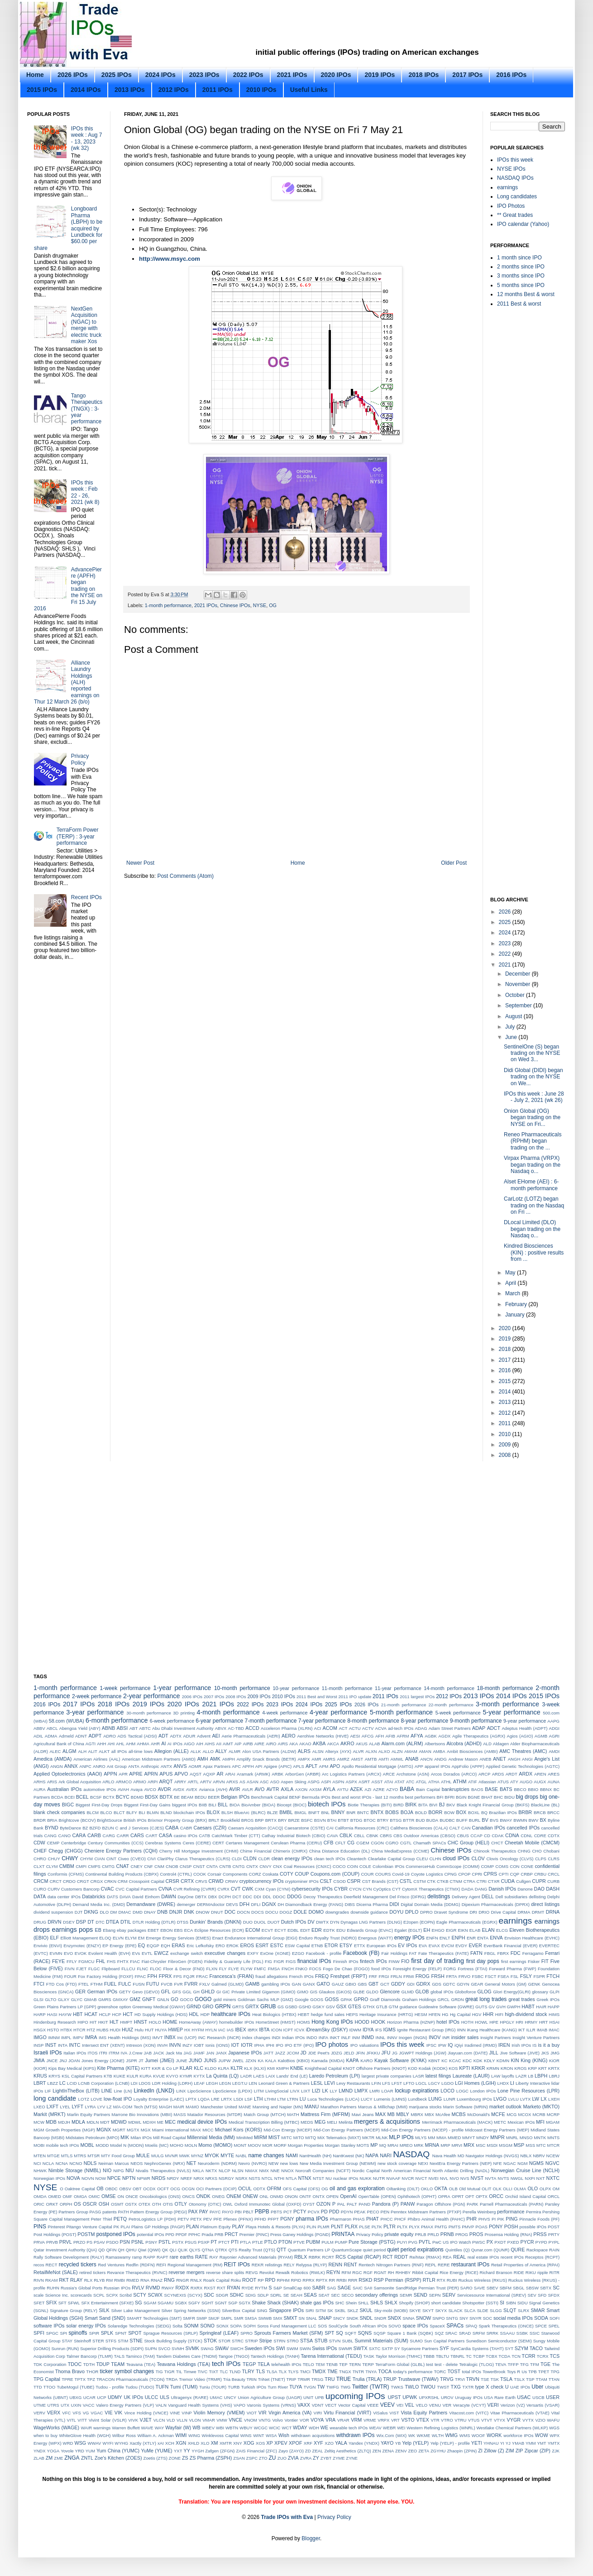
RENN (335, 2264)
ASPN (338, 1781)
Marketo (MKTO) (541, 2106)
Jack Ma (174, 2052)
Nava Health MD (448, 2155)
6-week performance (172, 1721)
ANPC (85, 1766)
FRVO (464, 1976)
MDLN (92, 2122)
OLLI (507, 2188)
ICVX (299, 2029)
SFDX (554, 2295)
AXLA (287, 1789)
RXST (209, 2287)
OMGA (80, 2196)
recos (38, 2264)
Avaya (136, 1789)
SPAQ (471, 2325)
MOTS (363, 2145)
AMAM (410, 1751)
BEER (214, 1797)
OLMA (520, 2188)
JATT (268, 2052)
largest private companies (386, 2075)
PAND (364, 2204)
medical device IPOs (202, 2122)
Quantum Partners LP (309, 2249)
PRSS (539, 2234)
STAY (67, 2340)
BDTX (165, 1797)
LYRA (90, 2106)
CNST (199, 1866)
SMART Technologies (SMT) (154, 2318)
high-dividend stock (526, 2014)
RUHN (53, 2287)
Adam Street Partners (450, 1728)
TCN (516, 2356)
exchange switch (186, 1953)
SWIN (305, 2348)
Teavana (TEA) (140, 2364)
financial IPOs (314, 1961)
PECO (373, 2211)
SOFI (555, 2318)
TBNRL (457, 2356)
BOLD (421, 1812)
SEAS (310, 2295)
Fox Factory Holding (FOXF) (105, 1976)
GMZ (134, 1999)
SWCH (236, 2348)
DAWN (168, 1896)
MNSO (526, 2137)
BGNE (474, 1797)
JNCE (51, 2060)
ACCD (252, 1728)
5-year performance (511, 1712)
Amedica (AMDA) (52, 1759)
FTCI (38, 1984)
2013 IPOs (130, 89)
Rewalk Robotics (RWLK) (300, 2272)
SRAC (451, 2333)
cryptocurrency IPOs (261, 1881)
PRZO (79, 2242)
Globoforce (465, 1991)
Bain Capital (428, 1789)
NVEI (433, 2178)
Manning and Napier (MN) (278, 2106)
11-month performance (347, 1688)
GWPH (514, 2006)
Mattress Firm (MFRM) (325, 2114)
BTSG (396, 1820)
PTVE (299, 2242)
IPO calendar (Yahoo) (523, 224)
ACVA (381, 1728)
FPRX (165, 1976)
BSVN (320, 1820)
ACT (343, 1728)
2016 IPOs (511, 74)
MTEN (39, 2155)
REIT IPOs (237, 2264)
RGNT (380, 2272)
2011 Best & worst (519, 304)
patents (109, 2211)
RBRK (315, 2257)
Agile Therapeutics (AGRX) (478, 1735)
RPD (270, 2280)
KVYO (172, 2075)
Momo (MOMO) (215, 2145)
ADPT (95, 1735)
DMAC (125, 1912)
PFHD (260, 2219)
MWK (184, 2155)
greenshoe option (114, 2006)
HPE (493, 2022)
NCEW (553, 2155)
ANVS (180, 1766)
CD (487, 1835)
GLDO (372, 1991)
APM (324, 1766)
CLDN (249, 1858)
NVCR (408, 2178)
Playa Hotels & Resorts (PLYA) (275, 2226)
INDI (276, 2037)
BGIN (461, 1797)
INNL (381, 2037)
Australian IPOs (64, 1789)
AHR (155, 1743)
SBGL (519, 2287)
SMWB (265, 2318)
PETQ (120, 2219)
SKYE (415, 2310)
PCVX (314, 2211)
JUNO (195, 2060)
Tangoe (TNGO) (234, 2356)
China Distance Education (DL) (339, 1850)
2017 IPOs (467, 74)
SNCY (339, 2318)
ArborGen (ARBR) (302, 1774)
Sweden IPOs (259, 2348)
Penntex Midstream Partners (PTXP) (426, 2211)
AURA (39, 1789)
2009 (505, 1444)
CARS (137, 1835)
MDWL (134, 2122)
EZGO (298, 1953)
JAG (187, 2052)
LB (530, 2075)
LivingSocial (276, 2090)
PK (117, 2226)
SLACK (455, 2310)
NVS (464, 2178)
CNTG (239, 1866)
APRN (151, 1773)
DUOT (274, 1922)
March (513, 1293)
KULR (133, 2075)
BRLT (213, 1820)
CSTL (406, 1881)
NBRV (539, 2155)
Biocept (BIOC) (291, 1804)
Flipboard (110, 1968)
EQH (165, 1945)
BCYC (122, 1797)
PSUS (190, 2242)
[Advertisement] (63, 1114)
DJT (79, 1912)
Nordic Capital (366, 2170)
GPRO (361, 1999)
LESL (317, 2083)
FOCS (315, 1968)
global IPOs (441, 1991)
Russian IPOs (117, 2287)
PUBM (313, 2242)
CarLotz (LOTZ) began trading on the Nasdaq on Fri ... (534, 1205)
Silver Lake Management (135, 2310)
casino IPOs (185, 1835)
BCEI (69, 1797)
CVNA (165, 1888)
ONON (291, 2196)
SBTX (545, 2287)
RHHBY (403, 2272)
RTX (441, 2280)
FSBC (477, 1976)
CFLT (340, 1842)
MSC (480, 2145)
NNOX (287, 2170)
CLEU (422, 1858)
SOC (487, 2318)
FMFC (260, 1968)
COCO (339, 1866)
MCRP (553, 2114)
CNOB (172, 1866)
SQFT (351, 2333)
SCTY (139, 2295)
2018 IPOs (423, 74)
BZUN (108, 1827)
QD (101, 2249)
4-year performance (338, 1712)
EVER (475, 1945)
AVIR (234, 1789)
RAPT (162, 2257)
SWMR (345, 2348)
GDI (411, 1984)
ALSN (318, 1751)
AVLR (247, 1789)
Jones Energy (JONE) (102, 2060)
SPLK (107, 2333)
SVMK (192, 2348)
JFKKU (373, 2052)
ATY (514, 1781)
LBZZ (53, 2083)
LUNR (449, 2099)
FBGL (490, 1953)
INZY (187, 2045)
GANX (309, 1984)
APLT (311, 1766)
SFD (542, 2295)
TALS (119, 2356)
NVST (476, 2178)
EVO (68, 1953)
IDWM (355, 2029)
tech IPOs (226, 2363)
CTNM (456, 1881)
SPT (329, 2333)
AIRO (271, 1743)
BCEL (82, 1797)
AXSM (315, 1789)
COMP (487, 1866)
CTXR (494, 1881)
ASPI (326, 1781)
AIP (237, 1743)
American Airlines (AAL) (96, 1759)
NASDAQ (411, 2154)
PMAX (427, 2226)
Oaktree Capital (80, 2188)
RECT (51, 2264)
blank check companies (59, 1812)
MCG (511, 2114)
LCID (72, 2083)
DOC (230, 1912)
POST (554, 2226)
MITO (298, 2137)
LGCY (434, 2083)
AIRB (248, 1743)
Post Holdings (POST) (54, 2234)
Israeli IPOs (47, 2052)
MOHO (176, 2145)
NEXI (423, 2163)
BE (177, 1797)
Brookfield (230, 1820)
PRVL (65, 2242)
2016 (505, 1370)
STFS (111, 2340)
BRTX (271, 1820)
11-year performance (398, 1688)
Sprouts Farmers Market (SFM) (288, 2333)
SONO (207, 2325)
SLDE (482, 2310)
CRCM (40, 1881)
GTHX (369, 2006)
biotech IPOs (326, 1804)
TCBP (479, 2356)
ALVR (358, 1751)
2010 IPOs (261, 89)
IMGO (40, 2037)
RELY (288, 2264)
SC (556, 2287)
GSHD (305, 2006)
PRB (219, 2234)
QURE (518, 2249)
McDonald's (478, 2114)
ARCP (484, 1774)
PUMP (341, 2242)
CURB (553, 1881)
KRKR (478, 2068)
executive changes (225, 1953)
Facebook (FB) (361, 1953)
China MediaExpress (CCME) (400, 1850)
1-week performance (125, 1688)
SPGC (52, 2333)
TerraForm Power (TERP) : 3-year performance (78, 836)
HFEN (434, 2014)
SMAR (538, 2310)
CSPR (354, 1881)
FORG (450, 1968)
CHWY (70, 1858)
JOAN (74, 2060)
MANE (245, 2106)
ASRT (364, 1781)
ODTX (259, 2188)
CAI (330, 1827)
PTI (235, 2242)
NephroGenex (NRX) (164, 2163)
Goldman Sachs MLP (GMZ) (265, 1999)
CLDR (264, 1858)
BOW (449, 1812)
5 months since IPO (521, 285)
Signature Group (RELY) (73, 2310)
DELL (488, 1896)
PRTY (554, 2234)
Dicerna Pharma (372, 1904)
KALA (271, 2060)
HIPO (82, 2022)
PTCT (224, 2242)
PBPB (262, 2211)
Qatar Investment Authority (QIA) (65, 2249)
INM (356, 2037)
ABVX (221, 1728)
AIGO (189, 1743)
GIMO (303, 1991)
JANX (221, 2052)
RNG (169, 2280)
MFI (540, 2122)
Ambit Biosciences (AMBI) (472, 1751)
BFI (440, 1797)
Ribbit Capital (425, 2272)
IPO (279, 2045)
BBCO (520, 1789)
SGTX (244, 2302)
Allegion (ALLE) (171, 1751)
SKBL (340, 2310)
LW (535, 2099)
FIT (545, 1961)
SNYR (475, 2318)
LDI (134, 2083)
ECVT (267, 1930)
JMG (555, 2052)
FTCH (553, 1976)
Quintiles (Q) (457, 2249)
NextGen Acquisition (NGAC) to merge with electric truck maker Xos (86, 325)
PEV (207, 2219)
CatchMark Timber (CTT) (235, 1835)
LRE (215, 2099)
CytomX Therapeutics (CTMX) (431, 1889)
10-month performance (242, 1688)
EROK (232, 1945)
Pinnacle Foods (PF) (539, 2219)
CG (350, 1842)
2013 (505, 1402)
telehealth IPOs (286, 2364)
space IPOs (415, 2325)
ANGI (527, 1759)
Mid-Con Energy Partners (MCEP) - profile (422, 2129)
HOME (170, 2022)
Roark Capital (216, 2280)
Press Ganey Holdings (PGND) (300, 2234)
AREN (540, 1774)
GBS (362, 1984)
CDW (39, 1842)
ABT (133, 1728)
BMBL (285, 1812)
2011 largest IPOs (417, 1696)
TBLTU (443, 2356)
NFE (497, 2163)
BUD (420, 1820)
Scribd (126, 2295)
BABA (407, 1789)
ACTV (368, 1728)
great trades (521, 1999)
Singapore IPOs (286, 2310)
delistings (438, 1896)
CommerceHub (420, 1866)
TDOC (75, 2364)
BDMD (137, 1797)
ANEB (485, 1759)
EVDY (461, 1945)
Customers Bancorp (80, 1889)
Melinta (346, 2122)
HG (445, 2014)
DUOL (260, 1922)
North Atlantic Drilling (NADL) (460, 2170)
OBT (137, 2188)
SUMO (416, 2340)
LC (62, 2083)
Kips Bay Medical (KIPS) (72, 2068)
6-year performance (219, 1721)
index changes (256, 2037)
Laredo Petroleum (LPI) (334, 2075)
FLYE (234, 1968)
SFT (62, 2302)
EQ (141, 1945)
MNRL (512, 2137)
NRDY (173, 2178)
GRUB (268, 2006)
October (515, 995)
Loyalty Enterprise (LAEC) (159, 2099)
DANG (481, 1889)
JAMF (199, 2052)
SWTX (361, 2348)
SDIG (250, 2295)
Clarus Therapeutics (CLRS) (202, 1858)
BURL (475, 1820)
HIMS (554, 2014)
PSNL (137, 2242)
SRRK (492, 2333)
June (511, 1037)
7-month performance (271, 1721)
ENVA (496, 1937)
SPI (63, 2333)
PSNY (151, 2242)
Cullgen (523, 1881)
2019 (505, 1339)
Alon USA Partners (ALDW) (269, 1751)
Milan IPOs (141, 2137)
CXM (259, 1889)
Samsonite (384, 2287)
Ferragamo (533, 1953)
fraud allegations (271, 1976)
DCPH (225, 1896)
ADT (163, 1735)
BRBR (525, 1812)
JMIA (39, 2060)
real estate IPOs (483, 2257)
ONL (263, 2196)
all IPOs (119, 1751)
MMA (441, 2137)
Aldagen (501, 1743)
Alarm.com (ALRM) (402, 1743)
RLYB (99, 2280)
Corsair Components (227, 1874)
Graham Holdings (419, 1999)
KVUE (159, 2075)
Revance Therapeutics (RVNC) (137, 2272)
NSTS (254, 2178)
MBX (429, 2114)
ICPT (288, 2029)
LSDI (238, 2099)
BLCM (92, 1812)
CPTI (504, 1874)
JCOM (293, 2052)
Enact (218, 1937)
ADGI (554, 1728)
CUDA (508, 1881)
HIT (93, 2022)
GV (491, 2006)
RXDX (182, 2287)
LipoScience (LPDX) (232, 2090)
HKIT (103, 2022)
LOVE (96, 2099)
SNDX (394, 2318)
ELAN (488, 1930)
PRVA (39, 2242)
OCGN (188, 2188)
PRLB (420, 2234)
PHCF (400, 2219)
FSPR (539, 1976)
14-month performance (449, 1688)
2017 (505, 1360)
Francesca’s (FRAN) (232, 1976)
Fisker (534, 1961)
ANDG (440, 1759)
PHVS (484, 2219)
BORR (435, 1812)
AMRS (329, 1759)
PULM (327, 2242)
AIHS (210, 1743)
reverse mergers (187, 2272)
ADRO (109, 1735)
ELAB (475, 1930)
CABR (186, 1827)
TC (469, 2356)
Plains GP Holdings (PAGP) (158, 2226)
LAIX (270, 2075)
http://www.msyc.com (169, 258)
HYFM (197, 2029)
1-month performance (168, 605)
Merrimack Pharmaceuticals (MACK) (457, 2122)
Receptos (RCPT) (542, 2257)
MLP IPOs (401, 2137)
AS (242, 1781)
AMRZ (343, 1759)
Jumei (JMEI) (159, 2060)
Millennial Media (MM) (211, 2137)
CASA (165, 1835)
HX (187, 2029)
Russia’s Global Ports (81, 2287)
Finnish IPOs (346, 1961)
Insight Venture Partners (536, 2037)
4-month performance (228, 1712)
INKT (335, 2037)
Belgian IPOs (235, 1797)
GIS (314, 1991)
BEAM (187, 1797)
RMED (132, 2280)
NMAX (251, 2170)
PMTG (441, 2226)
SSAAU (507, 2333)
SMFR (189, 2318)
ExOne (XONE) (275, 1953)
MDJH (64, 2122)
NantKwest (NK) (348, 2155)
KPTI (464, 2068)
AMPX (303, 1759)
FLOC (156, 1968)
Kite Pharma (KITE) (118, 2068)
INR (446, 2037)
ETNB (317, 1945)
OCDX (149, 2188)
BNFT (314, 1812)
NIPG (118, 2170)
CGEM (362, 1842)
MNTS (553, 2137)
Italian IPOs (74, 2052)
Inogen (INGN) (413, 2037)
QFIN (111, 2249)
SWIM (292, 2348)
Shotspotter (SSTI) (480, 2302)
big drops (527, 1797)
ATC (410, 1781)
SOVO (394, 2325)
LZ (108, 2106)
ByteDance (70, 1827)
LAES (258, 2075)
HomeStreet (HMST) (276, 2022)
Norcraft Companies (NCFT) (323, 2170)
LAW (495, 2075)
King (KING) (534, 2060)
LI (512, 2083)
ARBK (277, 1774)
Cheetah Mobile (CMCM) (532, 1842)
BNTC (363, 1812)
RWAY (168, 2287)
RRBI (341, 2280)
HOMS (303, 2022)
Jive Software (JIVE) (520, 2052)
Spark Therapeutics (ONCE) (505, 2325)
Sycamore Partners (419, 2348)
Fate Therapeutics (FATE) (443, 1953)
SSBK (522, 2333)
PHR (471, 2219)
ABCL (52, 1728)
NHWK (40, 2170)
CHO (536, 1850)
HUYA (161, 2029)
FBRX (503, 1953)
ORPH (66, 2204)
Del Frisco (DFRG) (407, 1896)
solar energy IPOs (86, 2325)
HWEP (175, 2029)
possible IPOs (533, 2226)
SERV (448, 2295)
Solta (177, 2325)
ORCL (554, 2196)
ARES (554, 1774)
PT (213, 2242)
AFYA (417, 1735)
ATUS (503, 1781)
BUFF (462, 1820)
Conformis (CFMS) (66, 1874)
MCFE (498, 2114)
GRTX (252, 2006)
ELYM (130, 1937)
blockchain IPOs (189, 1812)
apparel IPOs (437, 1766)
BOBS (392, 1812)
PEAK (360, 2211)
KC (444, 2060)
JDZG (336, 2052)
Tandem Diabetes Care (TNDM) (186, 2356)
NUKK (365, 2178)
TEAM (117, 2364)
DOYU (396, 1912)
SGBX (181, 2302)
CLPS (540, 1858)
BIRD (398, 1804)
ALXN (371, 1751)
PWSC (478, 2242)
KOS (453, 2068)
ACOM (330, 1728)
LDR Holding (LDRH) (172, 2083)
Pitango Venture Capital (89, 2226)
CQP (514, 1874)
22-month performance (450, 1704)
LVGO (500, 2099)
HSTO (53, 2029)
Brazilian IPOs (503, 1812)
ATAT (400, 1781)
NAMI (292, 2155)
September (519, 1005)
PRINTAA (342, 2234)
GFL (166, 1991)
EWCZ (161, 1953)
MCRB (538, 2114)
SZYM (521, 2348)
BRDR (39, 1820)
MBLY (402, 2114)
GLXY (64, 1999)
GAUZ (338, 1984)
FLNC (142, 1968)
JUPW (224, 2060)
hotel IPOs (447, 2022)
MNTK (540, 2137)
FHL (100, 1961)
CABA (171, 1827)
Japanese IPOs (245, 2052)
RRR (353, 2280)
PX (490, 2242)
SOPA (236, 2325)
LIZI (316, 2090)
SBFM (505, 2287)
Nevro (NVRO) (253, 2163)
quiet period (374, 2249)
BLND (166, 1812)
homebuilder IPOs (236, 2022)
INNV (392, 2037)
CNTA (212, 1866)
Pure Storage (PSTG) (372, 2242)
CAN (465, 1827)
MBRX (417, 2114)
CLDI (237, 1858)
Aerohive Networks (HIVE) (323, 1735)
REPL (430, 2264)
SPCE (541, 2325)
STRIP (251, 2340)
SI (502, 2302)
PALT (352, 2204)
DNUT (217, 1912)
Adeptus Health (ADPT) (524, 1728)
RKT (64, 2280)
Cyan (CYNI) (278, 1889)
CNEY (136, 1866)
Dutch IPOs (293, 1922)
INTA (62, 2045)
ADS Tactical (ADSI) (137, 1735)
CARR (123, 1835)
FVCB (166, 1984)
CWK (247, 1888)
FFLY (72, 1961)
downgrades (337, 1912)
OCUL (245, 2188)
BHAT (487, 1797)
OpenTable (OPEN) (377, 2196)
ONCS (188, 2196)
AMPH (228, 1759)
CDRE (540, 1835)
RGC (357, 2272)
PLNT (337, 2226)
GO (174, 1999)
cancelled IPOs (523, 1827)
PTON (285, 2242)
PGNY (287, 2219)
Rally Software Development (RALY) (68, 2257)
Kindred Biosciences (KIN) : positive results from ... (534, 1252)
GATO (323, 1984)
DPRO (426, 1912)
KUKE (119, 2075)
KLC (198, 2068)
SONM (191, 2325)
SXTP (387, 2348)
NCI (37, 2163)
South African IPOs (368, 2325)
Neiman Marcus (113, 2163)
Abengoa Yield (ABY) (79, 1728)
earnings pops (72, 1929)
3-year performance (95, 1712)
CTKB (443, 1881)
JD (303, 2052)
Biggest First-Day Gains (147, 1804)
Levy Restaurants (353, 2083)
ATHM (460, 1781)
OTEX (144, 2204)
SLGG (496, 2310)
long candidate (54, 2098)
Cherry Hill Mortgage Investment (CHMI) (199, 1850)
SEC (335, 2295)
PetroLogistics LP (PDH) (152, 2219)
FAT (413, 1953)
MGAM (553, 2122)
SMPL (227, 2318)
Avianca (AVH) (213, 1789)
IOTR (247, 2045)
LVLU (513, 2099)
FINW (394, 1961)
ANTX (166, 1766)
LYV (101, 2106)
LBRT (39, 2083)
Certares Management (247, 1842)
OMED (54, 2196)
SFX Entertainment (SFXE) (107, 2302)
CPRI (477, 1874)
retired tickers (92, 2272)
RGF (368, 2272)
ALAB (374, 1743)
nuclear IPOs (346, 2178)
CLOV (477, 1858)
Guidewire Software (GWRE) (446, 2006)
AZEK (356, 1789)
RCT (387, 2257)
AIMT (228, 1743)
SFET (39, 2302)
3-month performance (507, 1704)
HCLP (105, 2014)
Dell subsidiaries (511, 1896)
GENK (534, 1984)
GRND (194, 2006)
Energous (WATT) (375, 1937)
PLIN (311, 2226)
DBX (212, 1896)
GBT (373, 1984)
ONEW (250, 2196)
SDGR (222, 2295)
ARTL (192, 1781)
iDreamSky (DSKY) (327, 2029)
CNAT (122, 1866)
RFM (346, 2272)
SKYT (428, 2310)
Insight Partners (495, 2037)
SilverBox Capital (238, 2310)
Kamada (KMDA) (327, 2060)
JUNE (181, 2060)
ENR (471, 1937)
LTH (258, 2099)
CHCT (497, 1842)
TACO (536, 2348)
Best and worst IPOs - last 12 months (368, 1797)
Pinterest (56, 2226)
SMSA (251, 2318)
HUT (149, 2029)
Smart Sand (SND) (105, 2318)
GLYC (76, 1999)
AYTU (343, 1789)
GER (80, 1991)
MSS (530, 2145)
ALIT (92, 1751)
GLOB (422, 1991)
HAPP (554, 2006)
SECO (347, 2295)
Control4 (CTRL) (176, 1874)
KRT (542, 2068)
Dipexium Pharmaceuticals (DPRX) (496, 1904)
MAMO (192, 2106)
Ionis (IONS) (218, 2045)
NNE (274, 2170)
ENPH (458, 1937)
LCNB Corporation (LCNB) (103, 2083)
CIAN (99, 1858)
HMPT (126, 2022)
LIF (48, 2090)
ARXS (232, 1781)
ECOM (252, 1930)
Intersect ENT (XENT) (103, 2045)
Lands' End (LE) (292, 2075)
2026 (505, 912)
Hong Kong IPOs (332, 2022)
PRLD (433, 2234)
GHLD (208, 1991)
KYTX (199, 2075)
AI (163, 1743)
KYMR (186, 2075)
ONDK (203, 2196)
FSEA (503, 1976)
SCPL (99, 2295)
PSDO (112, 2242)
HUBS (102, 2029)
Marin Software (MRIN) (465, 2106)
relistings (273, 2264)
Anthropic (150, 1766)
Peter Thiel (101, 2219)
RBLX (300, 2257)
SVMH (178, 2348)
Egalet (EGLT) (408, 1930)
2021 (505, 965)
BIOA (235, 1804)
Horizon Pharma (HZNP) (411, 2022)
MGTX (133, 2129)
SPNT (121, 2333)
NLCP (224, 2170)
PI (494, 2219)
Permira (533, 2211)
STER (98, 2340)
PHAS (358, 2219)
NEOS (136, 2163)
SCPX (112, 2295)
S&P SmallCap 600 (292, 2287)
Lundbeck (417, 2099)
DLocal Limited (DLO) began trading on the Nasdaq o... (532, 1229)
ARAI (230, 1774)
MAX (380, 2114)
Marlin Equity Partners (88, 2114)
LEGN (225, 2083)
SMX (277, 2318)
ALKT (104, 1751)
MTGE (53, 2155)
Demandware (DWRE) (150, 1904)
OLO (532, 2188)
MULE (143, 2155)
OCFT (163, 2188)
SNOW (423, 2318)
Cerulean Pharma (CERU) (296, 1842)
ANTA (133, 1766)
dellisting (537, 1896)
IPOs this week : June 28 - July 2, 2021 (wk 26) (534, 1097)
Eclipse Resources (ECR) (219, 1930)
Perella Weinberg (479, 2211)
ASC (264, 1781)
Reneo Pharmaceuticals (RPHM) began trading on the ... (532, 1141)
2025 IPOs (116, 74)
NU (328, 2178)
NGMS (536, 2163)
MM (431, 2137)
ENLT (445, 1937)
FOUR (70, 1976)
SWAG (207, 2348)
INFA (323, 2037)
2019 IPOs (379, 74)
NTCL (267, 2178)
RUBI (452, 2280)
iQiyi (458, 2045)
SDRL (276, 2295)
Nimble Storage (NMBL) (74, 2170)
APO (335, 1766)
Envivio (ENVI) (47, 1945)
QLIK (183, 2249)
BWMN (520, 1820)
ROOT (249, 2280)
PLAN (192, 2226)
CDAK (498, 1835)
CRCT (55, 1881)
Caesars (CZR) (209, 1827)
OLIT (486, 2188)
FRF (373, 1976)
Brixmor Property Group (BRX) (177, 1820)
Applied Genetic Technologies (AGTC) (523, 1766)
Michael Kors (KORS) (238, 2129)
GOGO (203, 1999)
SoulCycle (338, 2325)
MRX (469, 2145)
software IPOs (49, 2325)
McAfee (442, 2114)
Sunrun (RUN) (65, 2348)
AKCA (333, 1743)
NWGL (517, 2178)
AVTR (272, 1789)
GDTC (449, 1984)
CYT (396, 1889)
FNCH (288, 1968)
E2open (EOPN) (419, 1922)
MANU (311, 2106)
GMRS (104, 1999)
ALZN (397, 1751)
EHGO (438, 1930)
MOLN (191, 2145)
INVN (175, 2045)
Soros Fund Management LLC (286, 2325)
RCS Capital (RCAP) (358, 2257)
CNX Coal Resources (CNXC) (302, 1866)
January (515, 1315)
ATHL (446, 1781)
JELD (349, 2052)
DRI (473, 1912)
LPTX (191, 2099)
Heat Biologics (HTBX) (274, 2014)
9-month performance (476, 1721)
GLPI (555, 1991)
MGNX (103, 2129)
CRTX (187, 1881)
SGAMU (165, 2302)
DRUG (39, 1922)
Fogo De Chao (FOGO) (346, 1968)
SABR (318, 2287)
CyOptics (382, 1889)
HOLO (155, 2022)
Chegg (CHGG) (65, 1850)
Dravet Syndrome (451, 1912)
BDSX (151, 1797)
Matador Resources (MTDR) (214, 2114)
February (516, 1304)
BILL (223, 1804)
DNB (162, 1912)
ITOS (92, 2052)
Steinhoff (82, 2340)
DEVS (232, 1904)
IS (534, 2045)
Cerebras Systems (163, 1842)
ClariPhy (165, 1858)
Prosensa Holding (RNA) (508, 2234)
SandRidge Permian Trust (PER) (427, 2287)
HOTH (467, 2022)
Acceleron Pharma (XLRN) (286, 1728)
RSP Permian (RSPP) (397, 2280)
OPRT (458, 2196)
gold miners (224, 1999)
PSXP (204, 2242)
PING (511, 2219)
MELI (332, 2122)
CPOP (464, 1874)
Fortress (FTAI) (472, 1968)
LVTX (525, 2099)
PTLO (270, 2242)
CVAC (107, 1888)
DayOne (185, 1896)
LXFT (52, 2106)
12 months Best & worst (526, 294)
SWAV (222, 2348)
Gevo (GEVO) (145, 1991)
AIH (199, 1743)
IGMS (389, 2029)
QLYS (195, 2249)
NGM (522, 2163)
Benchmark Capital (269, 1797)
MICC (208, 2129)
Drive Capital (503, 1912)
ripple (542, 2272)
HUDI (115, 2029)
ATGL (421, 1781)
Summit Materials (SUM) (381, 2340)
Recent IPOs (86, 897)
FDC (516, 1953)
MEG (320, 2122)
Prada (207, 2234)
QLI (172, 2249)
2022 (505, 954)
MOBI (39, 2145)
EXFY (252, 1953)
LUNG (435, 2099)
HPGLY (507, 2022)
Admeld (66, 1735)
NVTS (503, 2178)
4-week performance (284, 1712)
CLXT (39, 1866)
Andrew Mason (463, 1759)
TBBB (429, 2356)
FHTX (123, 1961)
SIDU (522, 2302)
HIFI (499, 2014)
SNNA (408, 2318)
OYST (309, 2204)
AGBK (431, 1735)
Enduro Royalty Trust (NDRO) (328, 1937)
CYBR (341, 1888)
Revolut (266, 2272)
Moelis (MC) (156, 2145)
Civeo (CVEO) (131, 1858)
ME (160, 2122)
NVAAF (393, 2178)
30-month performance (148, 1712)
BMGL (300, 1812)
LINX (181, 2090)
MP (374, 2145)
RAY (214, 2257)
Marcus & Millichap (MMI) (382, 2106)
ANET (499, 1759)
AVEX (191, 1789)
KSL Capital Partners (82, 2075)
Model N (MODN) (126, 2145)
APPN (110, 1773)
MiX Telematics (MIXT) (339, 2137)
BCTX (109, 1797)
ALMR (235, 1751)
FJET (81, 1968)
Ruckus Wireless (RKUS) (482, 2280)
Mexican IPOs (521, 2122)
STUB (321, 2340)
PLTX (402, 2226)
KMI (271, 2068)
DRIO (483, 1912)
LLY (333, 2090)
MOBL (87, 2145)
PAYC (215, 2211)
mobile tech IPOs (62, 2145)
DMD (138, 1912)
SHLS (376, 2302)
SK (330, 2310)
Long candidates (517, 196)
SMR (239, 2318)
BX (543, 1820)
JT (141, 2060)
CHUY (54, 1858)
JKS (545, 2052)
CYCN (355, 1889)
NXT (540, 2178)
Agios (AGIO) (520, 1735)
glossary (540, 1991)
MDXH (149, 2122)
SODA (541, 2318)
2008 (505, 1455)
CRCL (554, 1874)
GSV (330, 2006)
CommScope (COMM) (457, 1866)
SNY (464, 2318)
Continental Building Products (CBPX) (121, 1874)
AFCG (368, 1735)
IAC (221, 2029)
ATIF (472, 1781)
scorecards (81, 2295)
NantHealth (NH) (315, 2155)
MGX (146, 2129)
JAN (210, 2052)
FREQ (322, 1976)
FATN (476, 1953)
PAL (341, 2204)
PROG (461, 2234)
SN (302, 2318)
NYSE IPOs (511, 169)
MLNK (382, 2137)
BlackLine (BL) (545, 1804)
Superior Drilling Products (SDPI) (111, 2348)
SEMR (406, 2295)
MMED (454, 2137)
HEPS (352, 2014)
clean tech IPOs (329, 1858)
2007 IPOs (214, 1696)
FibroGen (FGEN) (185, 1961)
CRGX (97, 1881)
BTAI (332, 1820)
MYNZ (197, 2155)
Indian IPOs (293, 2037)
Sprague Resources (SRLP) (170, 2333)
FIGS (291, 1961)
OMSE (108, 2196)
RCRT (328, 2257)
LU (303, 2099)
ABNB (108, 1728)
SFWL (74, 2302)
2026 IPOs (72, 74)
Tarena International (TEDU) (331, 2356)
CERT (218, 1842)
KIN (515, 2060)
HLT (114, 2022)
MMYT (468, 2137)
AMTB (371, 1759)
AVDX (178, 1789)
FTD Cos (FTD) (61, 1984)
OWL (228, 2204)
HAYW (65, 2014)
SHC (339, 2302)
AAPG (553, 1721)
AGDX (444, 1735)
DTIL (125, 1922)
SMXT (290, 2318)
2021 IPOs (292, 74)
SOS (322, 2325)
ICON (276, 2029)
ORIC (38, 2204)
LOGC (462, 2090)
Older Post (454, 863)
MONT (240, 2145)
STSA (306, 2340)
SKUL (366, 2310)
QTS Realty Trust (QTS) (252, 2249)
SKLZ (352, 2310)
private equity (398, 2234)
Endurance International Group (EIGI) (261, 1937)
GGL (186, 1991)
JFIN (360, 2052)
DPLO (411, 1912)
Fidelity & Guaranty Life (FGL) (233, 1961)
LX (543, 2099)
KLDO (210, 2068)
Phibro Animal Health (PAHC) (435, 2219)
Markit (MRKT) (49, 2114)
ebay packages (131, 1930)
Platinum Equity (216, 2226)
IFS (378, 2029)
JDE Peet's (319, 2052)
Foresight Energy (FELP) (417, 1968)
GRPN (223, 2006)
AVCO (150, 1789)
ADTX (176, 1735)
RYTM (261, 2287)
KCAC (455, 2060)
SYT (509, 2348)
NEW (273, 2163)
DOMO (316, 1912)
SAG (331, 2287)
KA (260, 2060)
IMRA (91, 2037)
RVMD (153, 2287)
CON (514, 1866)
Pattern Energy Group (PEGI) (158, 2211)
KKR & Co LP (165, 2068)
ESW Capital (297, 1945)
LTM (281, 2099)
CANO (64, 1835)
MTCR (553, 2145)
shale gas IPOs (317, 2302)
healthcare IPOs (230, 2014)
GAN (296, 1984)
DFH (244, 1904)
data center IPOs (64, 1896)
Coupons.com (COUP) (335, 1874)
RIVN (38, 2280)
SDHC (237, 2295)
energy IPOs (409, 1937)
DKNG (91, 1912)
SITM (321, 2310)
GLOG (485, 1991)
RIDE (519, 2272)
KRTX (554, 2068)
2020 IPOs (336, 74)
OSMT (117, 2204)
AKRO (347, 1743)
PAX (193, 2211)
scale (38, 2295)
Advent (203, 1735)
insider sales (465, 2037)
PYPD (541, 2242)
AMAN (425, 1751)
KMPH (282, 2068)
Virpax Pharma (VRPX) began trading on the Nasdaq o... (532, 1164)
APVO (181, 1773)
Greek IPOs (548, 1999)
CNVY (265, 1866)
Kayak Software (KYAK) (400, 2060)
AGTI (91, 1743)
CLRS (554, 1858)
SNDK (352, 2318)
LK (325, 2090)
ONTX (319, 2196)
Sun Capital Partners (444, 2340)
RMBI (119, 2280)
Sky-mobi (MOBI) (390, 2310)
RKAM (51, 2280)
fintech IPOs (373, 1961)
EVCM (447, 1945)
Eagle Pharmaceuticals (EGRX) (466, 1922)
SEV (532, 2295)
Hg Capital (460, 2014)
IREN (504, 2045)
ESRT (262, 1945)
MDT (105, 2122)
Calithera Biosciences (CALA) (419, 1827)
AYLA (329, 1789)
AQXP (209, 1774)
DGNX (269, 1904)
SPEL (554, 2325)
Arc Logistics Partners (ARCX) (351, 1774)
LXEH (554, 2099)
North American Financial (405, 2170)
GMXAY (120, 1999)
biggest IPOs (184, 1804)
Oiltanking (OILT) (403, 2188)
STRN (279, 2340)
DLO (104, 1912)
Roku (236, 2280)
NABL (241, 2155)
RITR (555, 2272)
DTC (100, 1922)
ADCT (493, 1728)
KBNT (434, 2060)
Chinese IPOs (235, 605)
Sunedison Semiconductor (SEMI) (498, 2340)
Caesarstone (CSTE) (304, 1827)
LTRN (292, 2099)
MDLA (78, 2122)
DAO (539, 1888)
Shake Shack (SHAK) (275, 2302)
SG (138, 2302)
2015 (505, 1381)
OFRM (274, 2188)
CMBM (66, 1866)
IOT (235, 2045)
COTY (286, 1874)
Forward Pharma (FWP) (512, 1968)
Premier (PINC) (254, 2234)
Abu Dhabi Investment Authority (183, 1728)
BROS (247, 1820)
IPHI (270, 2045)
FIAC (135, 1961)
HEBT (304, 2014)
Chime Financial (256, 1850)
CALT (454, 1827)
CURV (54, 1889)
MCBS (459, 2114)
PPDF (181, 2234)
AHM (130, 1743)
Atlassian (487, 1781)
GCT (384, 1984)
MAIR (178, 2106)
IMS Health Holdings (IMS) (125, 2037)
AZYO (392, 1789)
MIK (124, 2137)
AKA (293, 1743)
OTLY (181, 2204)
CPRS (490, 1874)
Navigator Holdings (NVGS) (492, 2155)
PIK (500, 2219)
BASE (491, 1789)
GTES (354, 2006)
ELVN (118, 1937)
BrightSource (109, 1820)
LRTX (226, 2099)
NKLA (198, 2170)
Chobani (551, 1850)
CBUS (463, 1835)
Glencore (390, 1991)
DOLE (300, 1912)
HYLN (211, 2029)
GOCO (186, 1999)
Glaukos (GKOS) (335, 1991)
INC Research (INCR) (219, 2037)
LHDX (503, 2083)
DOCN (243, 1912)
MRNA (432, 2145)
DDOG (294, 1896)
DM (113, 1912)
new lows (289, 2163)
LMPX (361, 2090)
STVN (335, 2340)
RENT (350, 2264)
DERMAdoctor (211, 1904)
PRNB (447, 2234)
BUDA (432, 1820)
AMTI (383, 1759)
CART (152, 1835)
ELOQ (105, 1937)
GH (196, 1991)
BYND (51, 1827)
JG (394, 2052)
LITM (259, 2090)
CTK (431, 1881)
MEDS (307, 2122)
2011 (505, 1423)
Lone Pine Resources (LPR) (528, 2090)
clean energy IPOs (292, 1858)
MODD (102, 2145)
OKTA (440, 2188)
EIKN (463, 1930)
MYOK (212, 2155)
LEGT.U (240, 2083)
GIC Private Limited (241, 1991)
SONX (222, 2325)
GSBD (291, 2006)
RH (391, 2272)
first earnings (513, 1961)
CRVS (201, 1881)
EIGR (451, 1930)
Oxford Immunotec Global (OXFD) (267, 2204)
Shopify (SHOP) (414, 2302)
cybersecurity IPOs (312, 1888)
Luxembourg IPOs (474, 2099)
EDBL (293, 1930)
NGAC (509, 2163)
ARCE (389, 1774)
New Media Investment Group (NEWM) (338, 2163)
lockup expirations (417, 2091)
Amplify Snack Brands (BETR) (266, 1759)
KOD (412, 2068)
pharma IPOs (312, 2219)
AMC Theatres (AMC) (523, 1751)
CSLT (326, 1881)
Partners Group (73, 2211)
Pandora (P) (385, 2204)
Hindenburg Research (54, 2022)
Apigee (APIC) (277, 1766)
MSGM (505, 2145)
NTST (318, 2178)
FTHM (97, 1984)
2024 (505, 932)
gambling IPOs (275, 1984)
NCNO (75, 2163)
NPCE (114, 2178)
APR (123, 1774)
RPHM (283, 2280)
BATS (506, 1789)
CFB (329, 1842)
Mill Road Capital (169, 2137)
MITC (287, 2137)
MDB (51, 2122)
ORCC (496, 2196)
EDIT (305, 1930)
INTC (74, 2045)
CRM (123, 1881)
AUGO (526, 1781)
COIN (352, 1866)
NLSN (238, 2170)
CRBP (527, 1874)
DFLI (256, 1904)
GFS (176, 1991)
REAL (459, 2257)
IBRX (253, 2029)
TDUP (102, 2364)
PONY (496, 2226)
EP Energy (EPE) (119, 1945)
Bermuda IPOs (316, 1797)
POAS (481, 2226)
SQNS (365, 2333)
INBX (170, 2037)
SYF (444, 2348)
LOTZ (84, 2099)
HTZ (91, 2029)
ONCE (131, 2196)
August (514, 1016)
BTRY (382, 1820)
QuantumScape (346, 2249)
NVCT (421, 2178)
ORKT (52, 2204)
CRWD (215, 1881)
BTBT (343, 1820)
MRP (445, 2145)
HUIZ (127, 2029)
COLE (365, 1866)
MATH (293, 2114)
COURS (383, 1874)
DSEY (69, 1922)
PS (89, 2242)
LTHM (270, 2099)
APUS (165, 1773)
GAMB (252, 1984)
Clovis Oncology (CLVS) (509, 1858)
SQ (339, 2333)
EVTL (147, 1953)
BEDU (201, 1797)
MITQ (310, 2137)
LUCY (367, 2099)
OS (77, 2204)
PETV (183, 2219)
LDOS (145, 2083)
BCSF (96, 1797)
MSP (519, 2145)
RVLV (138, 2287)
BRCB (540, 1812)
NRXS (211, 2178)
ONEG (218, 2196)
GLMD (408, 1991)
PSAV (99, 2242)
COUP (302, 1874)
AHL (120, 1743)
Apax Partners (216, 1766)
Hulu (138, 2029)
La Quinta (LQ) (222, 2075)
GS (280, 2006)
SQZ (439, 2333)
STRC (238, 2340)
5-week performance (458, 1712)
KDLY (489, 2060)
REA (447, 2257)
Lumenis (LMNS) (390, 2099)
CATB (204, 1835)
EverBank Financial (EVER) (510, 1945)
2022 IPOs (248, 74)
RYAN (233, 2287)
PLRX (351, 2226)
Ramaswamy (117, 2257)
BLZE (272, 1812)
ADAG (421, 1728)
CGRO (391, 1842)
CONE (527, 1866)
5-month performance (401, 1712)
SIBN (511, 2302)
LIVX (295, 2090)
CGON (377, 1842)
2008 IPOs (235, 1696)
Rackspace (537, 2249)
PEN (384, 2211)
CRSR (172, 1881)
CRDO (69, 1881)
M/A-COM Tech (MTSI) (135, 2106)
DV (311, 1922)
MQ (382, 2145)
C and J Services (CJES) (139, 1827)
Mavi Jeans (363, 2114)
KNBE (296, 2068)
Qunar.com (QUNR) (490, 2249)
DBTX (201, 1896)
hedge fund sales (327, 2014)
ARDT (511, 1774)
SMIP (201, 2318)
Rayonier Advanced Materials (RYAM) (256, 2257)
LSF (248, 2099)
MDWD (119, 2122)
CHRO (39, 1858)
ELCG (502, 1930)
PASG (95, 2211)
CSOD (339, 1881)
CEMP (53, 1842)
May (511, 1272)
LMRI (374, 2090)
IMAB (542, 2029)
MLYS (420, 2137)
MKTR (368, 2137)
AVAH (123, 1789)
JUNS (210, 2060)
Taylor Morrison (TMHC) (399, 2356)
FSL (515, 1976)
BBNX (546, 1789)
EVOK (81, 1953)
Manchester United (219, 2106)
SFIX (51, 2302)
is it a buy (549, 2045)
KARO (366, 2060)
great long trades (486, 1999)
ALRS (304, 1751)
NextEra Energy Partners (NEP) (461, 2163)
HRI (519, 2022)
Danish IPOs (502, 1888)
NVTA (490, 2178)
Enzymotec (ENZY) (82, 1945)
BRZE (294, 1820)
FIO (405, 1961)
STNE (136, 2340)
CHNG (524, 1850)
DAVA (125, 1896)
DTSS (183, 1922)
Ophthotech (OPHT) (416, 2196)
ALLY (221, 1751)
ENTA (482, 1937)
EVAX (434, 1945)
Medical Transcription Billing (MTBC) (264, 2122)
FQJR (189, 1976)
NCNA (62, 2163)
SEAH (296, 2295)
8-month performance (373, 1721)
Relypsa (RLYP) (311, 2264)
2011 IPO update (354, 1696)
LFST (397, 2083)
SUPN (151, 2348)
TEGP (249, 2364)
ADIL (38, 1735)
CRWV (231, 1881)
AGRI (554, 1735)
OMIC (94, 2196)
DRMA (523, 1912)
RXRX (197, 2287)
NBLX (525, 2155)
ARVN (219, 1781)
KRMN (493, 2068)
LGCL (421, 2083)
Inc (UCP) (187, 2037)
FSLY (526, 1976)
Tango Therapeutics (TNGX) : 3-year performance (86, 409)
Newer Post (140, 863)
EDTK (329, 1930)
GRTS (238, 2006)
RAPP (149, 2257)
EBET (153, 1930)
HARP (39, 2014)
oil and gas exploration (357, 2188)
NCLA (48, 2163)
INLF (346, 2037)
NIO (107, 2170)
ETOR (331, 1945)
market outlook (505, 2106)
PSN (125, 2242)
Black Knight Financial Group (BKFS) (493, 1804)
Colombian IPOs (388, 1866)
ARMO (139, 1781)
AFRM (403, 1735)
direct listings (545, 1904)
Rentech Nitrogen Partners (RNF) (391, 2264)
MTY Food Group (117, 2155)
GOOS (316, 1999)
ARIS (52, 1781)
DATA (39, 1896)
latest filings (438, 2075)
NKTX (211, 2170)
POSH (511, 2226)
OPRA (444, 2196)
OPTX (482, 2196)
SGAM (149, 2302)
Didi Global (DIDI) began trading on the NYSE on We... (533, 1077)
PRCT (231, 2234)
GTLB (381, 2006)
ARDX (525, 1773)
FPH (153, 1976)
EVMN (56, 1953)
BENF (295, 1797)
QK (165, 2249)
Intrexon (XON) (141, 2045)
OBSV (125, 2188)
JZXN (250, 2060)
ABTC (145, 1728)
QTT (282, 2249)
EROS (247, 1945)
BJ (442, 1804)
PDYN (347, 2211)
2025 (505, 922)
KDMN (503, 2060)
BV (485, 1820)
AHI (111, 1743)
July (510, 1027)
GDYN (463, 1984)
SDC (209, 2295)
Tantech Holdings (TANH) (275, 2356)
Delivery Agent (466, 1896)
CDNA (512, 1835)
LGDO (447, 2083)
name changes (266, 2155)
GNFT (148, 1999)
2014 (505, 1392)
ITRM (114, 2052)
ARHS (39, 1781)
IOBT (199, 2045)
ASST (377, 1781)
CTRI (482, 1881)
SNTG (452, 2318)
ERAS (178, 1945)
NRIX (199, 2178)
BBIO (533, 1789)
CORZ (255, 1874)
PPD (169, 2234)
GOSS (332, 1999)
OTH (156, 2204)
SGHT (207, 2302)
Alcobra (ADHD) (464, 1743)
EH (426, 1930)
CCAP (476, 1835)
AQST (195, 1774)
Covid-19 (400, 1874)
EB (98, 1930)
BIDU (509, 1797)
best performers (420, 1797)
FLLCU (128, 1968)
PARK (472, 2204)
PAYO (227, 2211)
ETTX (359, 1945)
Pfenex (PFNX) (238, 2219)
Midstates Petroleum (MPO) (92, 2137)
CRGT (83, 1881)
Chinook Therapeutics (494, 1850)
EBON (166, 1930)
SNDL (366, 2318)
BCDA (57, 1797)
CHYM (86, 1858)
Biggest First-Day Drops (99, 1804)
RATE (201, 2257)
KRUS (40, 2075)
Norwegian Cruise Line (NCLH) (525, 2170)
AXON (301, 1789)
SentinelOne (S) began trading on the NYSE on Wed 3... (532, 1053)
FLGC (94, 1968)
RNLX (196, 2280)
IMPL (66, 2037)
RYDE (247, 2287)
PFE (217, 2219)
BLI (142, 1812)
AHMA (143, 1743)
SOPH (250, 2325)
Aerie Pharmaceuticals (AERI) (251, 1735)
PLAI (125, 2226)
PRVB (52, 2242)
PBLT (248, 2211)
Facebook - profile (324, 1953)
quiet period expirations (415, 2249)
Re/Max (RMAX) (425, 2257)
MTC (541, 2145)
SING (262, 2310)
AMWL (397, 1759)
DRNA (553, 1912)
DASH (553, 1888)
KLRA (223, 2068)
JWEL (238, 2060)
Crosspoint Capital (146, 1881)
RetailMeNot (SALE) (55, 2272)
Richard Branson (496, 2272)
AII (218, 1743)
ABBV (39, 1728)
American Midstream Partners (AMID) (159, 1759)
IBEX (240, 2029)
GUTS (481, 2006)
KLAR (186, 2068)
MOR (268, 2145)
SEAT (324, 2295)
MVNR (171, 2155)
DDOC (279, 1896)
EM (141, 1937)
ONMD (276, 2196)
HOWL (481, 2022)
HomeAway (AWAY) (198, 2022)
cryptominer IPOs (302, 1881)
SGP (232, 2302)
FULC (124, 1984)
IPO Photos (511, 206)
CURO (39, 1889)
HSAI (555, 2022)
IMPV (78, 2037)
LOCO (447, 2090)
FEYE (58, 1961)
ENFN (432, 1937)
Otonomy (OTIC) (205, 2204)
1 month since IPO (519, 257)
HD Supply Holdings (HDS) (160, 2014)
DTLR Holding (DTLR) (154, 1922)
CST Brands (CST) (380, 1881)
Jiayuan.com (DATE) (468, 2052)
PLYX (414, 2226)
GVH (501, 2006)
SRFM (479, 2333)
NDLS (90, 2163)
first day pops (482, 1961)
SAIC (358, 2287)
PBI (237, 2211)
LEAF (199, 2083)
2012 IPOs (173, 89)
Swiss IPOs (324, 2348)
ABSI (122, 1728)
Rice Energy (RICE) (459, 2272)
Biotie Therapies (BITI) (370, 1804)
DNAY (150, 1912)
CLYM (52, 1866)
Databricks (93, 1896)
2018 (505, 1349)
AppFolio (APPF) (468, 1766)
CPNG (450, 1874)
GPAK (346, 1999)
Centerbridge (73, 1842)
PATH (123, 2211)
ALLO (208, 1751)
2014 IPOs (86, 89)
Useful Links (309, 89)
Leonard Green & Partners (284, 2083)
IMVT (158, 2037)
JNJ (63, 2060)
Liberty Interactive (533, 2083)
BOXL (474, 1812)
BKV (450, 1804)
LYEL (65, 2106)
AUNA (554, 1781)
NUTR (379, 2178)
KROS (520, 2068)
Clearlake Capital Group (391, 1858)
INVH (162, 2045)
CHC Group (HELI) (468, 1842)
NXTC (553, 2178)
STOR (224, 2340)
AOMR (194, 1766)
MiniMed (244, 2137)
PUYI (402, 2242)
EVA (423, 1945)
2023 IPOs (204, 74)
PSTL (164, 2242)
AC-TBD (236, 1728)
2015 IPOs (42, 89)
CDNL (526, 1835)
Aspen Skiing (293, 1781)
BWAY (506, 1820)
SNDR (380, 2318)
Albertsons (435, 1743)
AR (220, 1773)
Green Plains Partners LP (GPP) (64, 2006)
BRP (259, 1820)
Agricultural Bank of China (58, 1743)
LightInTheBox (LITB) (76, 2090)
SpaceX (437, 2325)
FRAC (202, 1976)
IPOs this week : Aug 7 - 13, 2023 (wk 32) (86, 138)
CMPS (94, 1866)
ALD (487, 1743)
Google (302, 1999)
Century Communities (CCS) (115, 1842)
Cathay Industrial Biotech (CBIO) (293, 1835)
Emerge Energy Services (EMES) (178, 1937)
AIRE (259, 1743)
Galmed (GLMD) (227, 1984)
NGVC (552, 2163)
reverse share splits (225, 2272)
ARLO (108, 1781)
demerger (186, 1904)
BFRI (449, 1797)
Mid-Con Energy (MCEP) (287, 2129)
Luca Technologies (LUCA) (333, 2099)
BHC (498, 1797)
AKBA (319, 1743)
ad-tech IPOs (400, 1728)
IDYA (368, 2029)
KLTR (236, 2068)
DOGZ (286, 1912)
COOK (199, 1874)
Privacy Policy (80, 759)
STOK (210, 2340)
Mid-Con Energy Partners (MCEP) (347, 2129)
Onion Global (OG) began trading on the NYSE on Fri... (532, 1117)
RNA (144, 2280)
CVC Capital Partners (136, 1889)
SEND (420, 2295)
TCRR (529, 2356)
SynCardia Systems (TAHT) (477, 2348)
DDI (257, 1896)
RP (260, 2280)
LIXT (305, 2090)
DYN (334, 1922)
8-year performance (424, 1721)
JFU (386, 2052)
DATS (112, 1896)
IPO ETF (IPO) (299, 2045)
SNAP (324, 2318)
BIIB (203, 1804)
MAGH (165, 2106)
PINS (39, 2226)
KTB (108, 2075)
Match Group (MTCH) (265, 2114)
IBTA (264, 2029)
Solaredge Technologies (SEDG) (139, 2325)
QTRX (221, 2249)
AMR (316, 1759)
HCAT (90, 2014)
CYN (367, 1889)
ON (120, 2196)
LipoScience (199, 2090)
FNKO (302, 1968)
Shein (351, 2302)
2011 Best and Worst (316, 1696)
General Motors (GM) (505, 1984)
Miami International (170, 2129)
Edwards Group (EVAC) (370, 1930)
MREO (406, 2145)
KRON (507, 2068)
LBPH (541, 2075)
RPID (296, 2280)
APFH (248, 1766)
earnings (507, 187)
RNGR (182, 2280)
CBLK (346, 1835)
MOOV (254, 2145)
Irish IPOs (521, 2045)
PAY (203, 2211)
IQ (450, 2045)
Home (35, 74)
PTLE (257, 2242)
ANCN (426, 1759)
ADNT (81, 1735)
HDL (194, 2014)
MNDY (482, 2137)
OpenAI (348, 2196)
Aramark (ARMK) (253, 1774)
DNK (189, 1912)
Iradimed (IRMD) (480, 2045)
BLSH (227, 1812)
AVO (259, 1789)
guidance (408, 2006)
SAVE (479, 2287)
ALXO (384, 1751)
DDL (267, 1896)
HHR (488, 2014)
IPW (442, 2045)
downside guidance (369, 1912)
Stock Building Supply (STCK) (173, 2340)
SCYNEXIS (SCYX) (183, 2295)
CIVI (151, 1858)
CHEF (40, 1850)
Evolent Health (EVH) (109, 1953)
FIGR (279, 1961)
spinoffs (77, 2333)
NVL (444, 2178)
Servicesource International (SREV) (491, 2295)
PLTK (377, 2226)
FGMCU (86, 1961)
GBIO (350, 1984)
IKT (521, 2029)
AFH (379, 1735)
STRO (293, 2340)
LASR (418, 2075)
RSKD (365, 2280)
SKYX (441, 2310)
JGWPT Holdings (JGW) (422, 2052)
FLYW (247, 1968)
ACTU (355, 1728)
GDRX (423, 1984)
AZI (367, 1789)
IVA (124, 2052)
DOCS (257, 1912)
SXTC (375, 2348)
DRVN (54, 1922)
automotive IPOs (99, 1789)
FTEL (83, 1984)
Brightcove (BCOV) (77, 1820)
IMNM (54, 2037)
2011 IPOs (217, 89)
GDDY (398, 1984)
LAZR (521, 2075)
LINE (106, 2090)
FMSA (274, 1968)
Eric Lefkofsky (200, 1945)
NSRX (241, 2178)
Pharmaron (340, 2219)
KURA (145, 2075)
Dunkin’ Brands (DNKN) (215, 1922)
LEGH (212, 2083)
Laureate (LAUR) (471, 2075)
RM (109, 2280)
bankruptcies (455, 1789)
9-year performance (524, 1721)
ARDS (498, 1774)
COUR (367, 1874)
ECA (188, 1930)
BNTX (376, 1812)
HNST (140, 2022)
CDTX (554, 1835)
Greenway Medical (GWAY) (158, 2006)
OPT (469, 2196)
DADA (467, 1889)
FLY (223, 1968)
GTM (393, 2006)
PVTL (425, 2242)
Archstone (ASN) (413, 1774)
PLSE (364, 2226)
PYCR (527, 2242)
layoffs (508, 2075)
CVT (236, 1888)
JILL (493, 2052)
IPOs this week (515, 160)
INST (51, 2045)
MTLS (67, 2155)
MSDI (492, 2145)
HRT (543, 2022)
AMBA (439, 1751)
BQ (484, 1812)
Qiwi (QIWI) (149, 2249)
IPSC (431, 2045)
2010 (505, 1434)
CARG (109, 1835)
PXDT (500, 2242)
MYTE (227, 2155)
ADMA (51, 1735)
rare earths (182, 2257)
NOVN (87, 2178)
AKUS (362, 1743)
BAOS (477, 1789)
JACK (158, 2052)
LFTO (408, 2083)
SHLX (391, 2302)
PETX (196, 2219)
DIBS (350, 1904)
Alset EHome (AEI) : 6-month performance (531, 1184)
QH (121, 2249)
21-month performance (403, 1704)
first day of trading (437, 1960)
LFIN (376, 2083)
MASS (179, 2114)
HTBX (66, 2029)
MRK (418, 2145)
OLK (497, 2188)
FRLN (396, 1976)
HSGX (39, 2029)
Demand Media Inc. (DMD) (98, 1904)
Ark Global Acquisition (79, 1781)
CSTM (419, 1881)
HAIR (541, 2006)
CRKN (110, 1881)
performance (511, 2211)
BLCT (119, 1812)
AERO (289, 1735)
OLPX (545, 2188)
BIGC (68, 1804)
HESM (421, 2014)
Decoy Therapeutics (322, 1896)
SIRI (310, 2310)
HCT (128, 2014)
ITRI (103, 2052)
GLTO (50, 1999)
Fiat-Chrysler (154, 1961)
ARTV (205, 1781)
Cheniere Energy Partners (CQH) (121, 1850)
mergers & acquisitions (387, 2121)
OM (556, 2188)
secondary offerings (376, 2295)
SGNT (221, 2302)
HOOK (378, 2022)
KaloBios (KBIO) (294, 2060)
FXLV (204, 1984)
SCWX (155, 2295)
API (258, 1766)
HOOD (361, 2022)
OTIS (168, 2204)
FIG (268, 1961)
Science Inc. (57, 2295)
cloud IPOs (456, 1858)
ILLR (530, 2029)
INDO (311, 2037)
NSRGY (226, 2178)
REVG (252, 2272)
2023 (505, 943)
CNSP (186, 1866)
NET (191, 2163)
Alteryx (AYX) (338, 1751)
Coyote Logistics (427, 1874)
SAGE (344, 2287)
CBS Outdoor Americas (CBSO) (424, 1835)
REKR (258, 2264)
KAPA (352, 2060)
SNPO (438, 2318)
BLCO (106, 1812)
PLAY (238, 2226)
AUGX (540, 1781)
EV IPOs (407, 1945)
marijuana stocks (425, 2106)
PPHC (194, 2234)
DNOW (202, 1912)
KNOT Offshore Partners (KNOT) (374, 2068)
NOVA (73, 2178)
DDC (247, 1896)
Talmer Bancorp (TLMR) (90, 2356)
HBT (78, 2014)
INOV (434, 2037)
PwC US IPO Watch (451, 2242)
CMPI (81, 1866)
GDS (436, 1984)
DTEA (112, 1922)
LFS (386, 2083)
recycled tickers (77, 2264)
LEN (253, 2083)
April (511, 1283)
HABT (528, 2006)
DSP (81, 1922)
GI (218, 1991)
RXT (221, 2287)
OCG (175, 2188)
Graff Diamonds (385, 1999)
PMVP (468, 2226)
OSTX (131, 2204)
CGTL (406, 1842)
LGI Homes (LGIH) (475, 2083)
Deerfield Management (366, 1896)
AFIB (390, 1735)
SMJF (214, 2318)
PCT (287, 2211)
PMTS (455, 2226)
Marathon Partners (338, 2106)
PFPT (273, 2219)
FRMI (408, 1976)
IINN (461, 2029)
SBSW (532, 2287)
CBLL (359, 1835)
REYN (333, 2272)
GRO (208, 2006)
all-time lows (141, 1751)
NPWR (143, 2178)
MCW (38, 2122)
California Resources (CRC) (362, 1827)
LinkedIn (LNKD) (154, 2091)
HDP (205, 2014)
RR (332, 2280)
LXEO (39, 2106)
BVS (494, 1820)
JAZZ (280, 2052)
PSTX (177, 2242)
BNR (350, 1812)
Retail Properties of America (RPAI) (525, 2264)
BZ (85, 1827)
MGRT (119, 2129)
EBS (178, 1930)
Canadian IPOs (488, 1827)
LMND (346, 2090)
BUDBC (447, 1820)
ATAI (388, 1781)
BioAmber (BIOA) (258, 1804)
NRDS (159, 2178)
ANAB (411, 1759)
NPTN (128, 2178)
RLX (88, 2280)
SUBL (347, 2340)
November (518, 984)
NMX (264, 2170)
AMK (215, 1759)
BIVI (433, 1804)
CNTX (252, 1866)
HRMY (531, 2022)
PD (324, 2211)
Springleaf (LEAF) (219, 2333)
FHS (111, 1961)
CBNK (372, 1835)
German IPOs (102, 1991)
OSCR (90, 2204)
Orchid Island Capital (525, 2196)
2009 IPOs (258, 1696)
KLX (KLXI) (255, 2068)
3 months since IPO (521, 276)
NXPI (530, 2178)
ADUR (189, 1735)
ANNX (71, 1766)
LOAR (387, 2090)
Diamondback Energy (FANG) (314, 1904)
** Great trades (515, 215)
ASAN (252, 1781)
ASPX (351, 1781)
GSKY (318, 2006)
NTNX (304, 2178)
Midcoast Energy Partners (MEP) (497, 2129)
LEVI (329, 2083)
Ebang (109, 1930)
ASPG (314, 1781)
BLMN (153, 1812)
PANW (408, 2204)
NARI (386, 2155)
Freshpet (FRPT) (349, 1976)
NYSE (259, 605)
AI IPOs (174, 1743)
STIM (123, 2340)
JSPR (131, 2060)
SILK (104, 2310)
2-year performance (151, 1696)
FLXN (212, 1968)
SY (397, 2348)
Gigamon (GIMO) (278, 1991)
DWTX (322, 1922)
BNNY (338, 1812)
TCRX (543, 2356)
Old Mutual (469, 2188)
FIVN (70, 1968)
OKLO (427, 2188)
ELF (54, 1937)
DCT (236, 1896)
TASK (368, 2356)
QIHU (131, 2249)
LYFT (77, 2106)
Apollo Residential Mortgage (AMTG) (377, 1766)
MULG (157, 2155)
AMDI (554, 1751)
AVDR (164, 1789)
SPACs (455, 2325)
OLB (453, 2188)
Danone (525, 1889)
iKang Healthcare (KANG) (491, 2029)
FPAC (140, 1976)
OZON (323, 2204)
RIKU (531, 2272)
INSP (38, 2045)
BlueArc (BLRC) (250, 1812)
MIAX (196, 2129)
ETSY (346, 1945)
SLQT (509, 2310)
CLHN (435, 1858)
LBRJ (554, 2075)
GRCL (444, 1999)
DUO (248, 1922)
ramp (137, 2257)
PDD (334, 2211)
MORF (280, 2145)
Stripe (265, 2340)
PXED (513, 2242)
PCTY (299, 2211)
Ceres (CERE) (197, 1842)
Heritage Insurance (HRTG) (386, 2014)
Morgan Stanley (340, 2145)
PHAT (372, 2219)
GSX (341, 2006)
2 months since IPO (521, 266)
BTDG (356, 1820)
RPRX (308, 2280)
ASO (274, 1781)
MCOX (524, 2114)
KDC (467, 2060)
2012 (505, 1413)
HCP (116, 2014)
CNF (148, 1866)
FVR (178, 1984)
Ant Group (117, 1766)
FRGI (384, 1976)
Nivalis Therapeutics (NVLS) (163, 2170)
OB (100, 2188)
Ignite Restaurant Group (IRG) (426, 2029)
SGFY (194, 2302)
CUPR (539, 1881)
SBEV (492, 2287)
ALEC (55, 1751)
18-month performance (505, 1688)
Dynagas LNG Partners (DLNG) (371, 1922)
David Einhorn (146, 1896)
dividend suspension (53, 1912)
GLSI (38, 1999)
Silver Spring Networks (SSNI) (190, 2310)
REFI (161, 2264)
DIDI (394, 1904)
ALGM (69, 1751)
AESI (355, 1735)
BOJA (407, 1812)
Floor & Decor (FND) (184, 1968)
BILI (212, 1804)
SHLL (363, 2302)
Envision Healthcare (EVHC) (532, 1937)
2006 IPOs (192, 1696)
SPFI (38, 2333)
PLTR (389, 2226)
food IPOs (381, 1968)
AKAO (305, 1743)
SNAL (311, 2318)
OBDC (111, 2188)
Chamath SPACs (429, 1842)
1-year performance (182, 1687)
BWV (534, 1820)
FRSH (437, 1976)
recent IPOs (512, 2257)
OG (273, 605)
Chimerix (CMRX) (290, 1850)
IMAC (554, 2029)
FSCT (490, 1976)
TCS (555, 2356)
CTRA (469, 1881)
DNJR (175, 1912)
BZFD (94, 1827)
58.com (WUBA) (66, 1721)
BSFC (307, 1820)
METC (500, 2122)
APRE (135, 1773)
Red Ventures (111, 2264)
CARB (94, 1835)
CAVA (332, 1835)
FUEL (110, 1984)
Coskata (270, 1874)
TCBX (491, 2356)
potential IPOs (150, 2234)
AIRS (283, 1743)
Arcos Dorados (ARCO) (454, 1774)
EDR (316, 1930)
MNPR (497, 2137)
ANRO (99, 1766)
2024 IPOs (160, 74)
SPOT (134, 2333)
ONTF (305, 2196)
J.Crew (136, 2052)
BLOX (213, 1812)
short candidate (446, 2302)
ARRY (180, 1781)
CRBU (540, 1874)
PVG (412, 2242)
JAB (147, 2052)
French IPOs (301, 1976)
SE (286, 2295)
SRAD (465, 2333)
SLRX (523, 2310)
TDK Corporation (49, 2364)
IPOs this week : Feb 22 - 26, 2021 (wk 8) (85, 492)
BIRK (410, 1804)
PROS (476, 2234)
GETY (125, 1991)
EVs (136, 1953)
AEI (216, 1735)
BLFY (131, 1812)
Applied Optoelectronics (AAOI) (67, 1773)
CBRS (386, 1835)
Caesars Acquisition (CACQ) (255, 1827)
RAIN (554, 2249)
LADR (246, 2075)
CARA (79, 1835)
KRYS (54, 2075)
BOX (461, 1812)
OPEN (332, 2196)
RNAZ (157, 2280)
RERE (444, 2264)
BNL (325, 1812)
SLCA (469, 2310)
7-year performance (322, 1721)
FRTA (451, 1976)
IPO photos (331, 2044)
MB (391, 2114)
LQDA (204, 2099)
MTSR (93, 2155)
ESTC (276, 1945)
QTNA (207, 2249)
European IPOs (382, 1945)
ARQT (166, 1781)
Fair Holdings (394, 1953)
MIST (274, 2137)
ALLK (195, 1751)
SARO (466, 2287)
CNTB (225, 1866)
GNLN (163, 1999)
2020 (505, 1328)
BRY (282, 1820)
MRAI (392, 2145)
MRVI (456, 2145)
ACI (317, 1728)
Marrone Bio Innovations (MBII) (141, 2114)
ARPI (153, 1781)
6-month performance (117, 1720)
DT (91, 1922)
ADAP (478, 1728)
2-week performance (97, 1696)
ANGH (514, 1759)
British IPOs (135, 1820)
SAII (368, 2287)
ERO (220, 1945)
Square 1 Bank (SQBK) (410, 2333)
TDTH (89, 2364)
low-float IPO (118, 2099)
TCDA (504, 2356)
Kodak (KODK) (433, 2068)
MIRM (260, 2137)
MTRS (80, 2155)
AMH (202, 1759)
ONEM (233, 2196)
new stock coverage (397, 2163)
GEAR (477, 1984)
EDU (340, 1930)
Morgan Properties (306, 2145)
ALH (82, 1751)
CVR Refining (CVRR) (194, 1889)
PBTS (276, 2211)
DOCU (271, 1912)
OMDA (40, 2196)
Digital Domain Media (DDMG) (430, 1904)
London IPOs (483, 2090)
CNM (159, 1866)
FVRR (190, 1984)
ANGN (56, 1766)
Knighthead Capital (323, 2068)
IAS (230, 2029)
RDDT (401, 2257)
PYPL (554, 2242)
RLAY (76, 2280)
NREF (186, 2178)
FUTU (152, 1984)
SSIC (535, 2333)
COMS (501, 1866)
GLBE (359, 1991)
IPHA (259, 2045)
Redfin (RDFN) (140, 2264)
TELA (264, 2364)
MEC (170, 2122)
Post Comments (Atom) (185, 876)
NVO (454, 2178)
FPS (177, 1976)
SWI (280, 2348)
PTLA (245, 2242)
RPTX (322, 2280)
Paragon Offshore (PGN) (440, 2204)
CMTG (108, 1866)
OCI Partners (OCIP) (216, 2188)
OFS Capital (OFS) (301, 2188)
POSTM (86, 2234)
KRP (532, 2068)
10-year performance (296, 1688)
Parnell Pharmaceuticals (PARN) (511, 2204)
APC (236, 1766)
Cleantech (356, 1858)
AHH (101, 1743)
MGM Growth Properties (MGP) (64, 2129)
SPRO (246, 2333)
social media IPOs (513, 2318)
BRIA (52, 1820)
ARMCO (123, 1781)
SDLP (262, 2295)
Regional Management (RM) (194, 2264)
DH (280, 1904)
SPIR (94, 2333)
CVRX (223, 1889)
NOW (100, 2178)
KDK (478, 2060)
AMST (357, 1759)
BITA (423, 1804)
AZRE (379, 1789)
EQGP (153, 1945)
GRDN (457, 1999)
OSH (104, 2204)
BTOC (369, 1820)
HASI (52, 2014)
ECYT (280, 1930)
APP (419, 1766)
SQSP (379, 2333)
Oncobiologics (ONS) (160, 2196)
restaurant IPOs (470, 2264)
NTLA (291, 2178)
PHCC (387, 2219)
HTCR (79, 2029)
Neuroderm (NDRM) (217, 2163)
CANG (50, 1835)
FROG (423, 1976)
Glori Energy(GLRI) (512, 1991)
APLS (298, 1766)
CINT (111, 1858)
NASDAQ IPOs (515, 178)
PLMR (323, 2226)
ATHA (434, 1781)
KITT (146, 2068)
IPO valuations (364, 2045)
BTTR (408, 1820)
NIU (129, 2170)
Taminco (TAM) (140, 2356)
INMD (367, 2037)
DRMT (538, 1912)
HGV (477, 2014)
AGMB (541, 1735)
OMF (67, 2196)
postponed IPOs (115, 2234)
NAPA (371, 2155)
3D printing (184, 1712)
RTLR (429, 2280)
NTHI (279, 2178)
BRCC (553, 1812)
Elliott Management (79, 1937)
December (518, 974)
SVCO (164, 2348)
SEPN (434, 2295)
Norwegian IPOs (49, 2178)
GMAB (90, 1999)
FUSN (138, 1984)
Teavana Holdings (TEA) (183, 2364)
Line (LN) (123, 2090)
